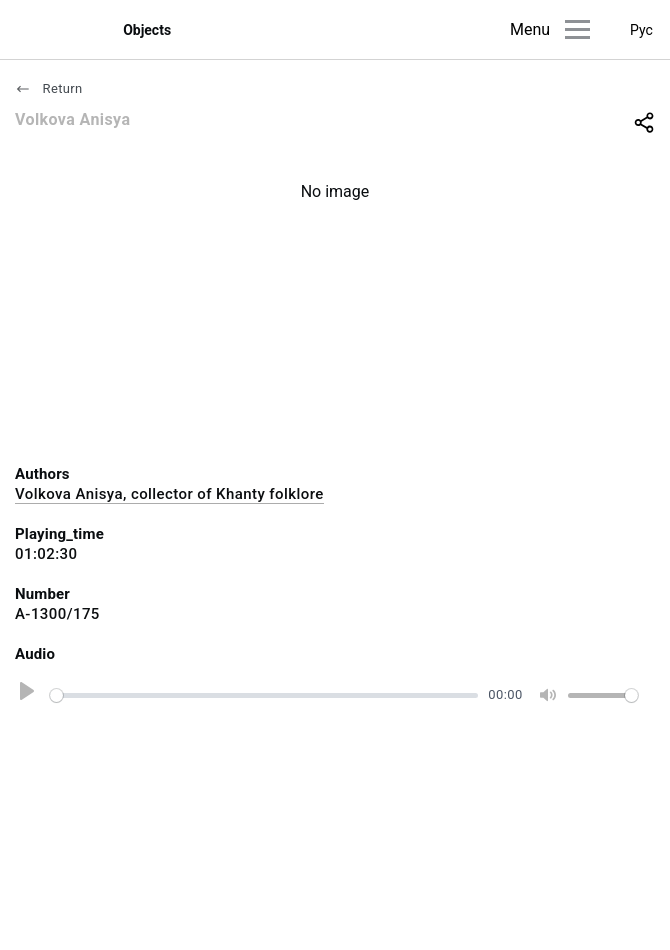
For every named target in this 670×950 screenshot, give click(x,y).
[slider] (264, 695)
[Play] (24, 695)
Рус (641, 30)
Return (49, 88)
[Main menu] (577, 29)
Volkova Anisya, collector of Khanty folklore (169, 494)
